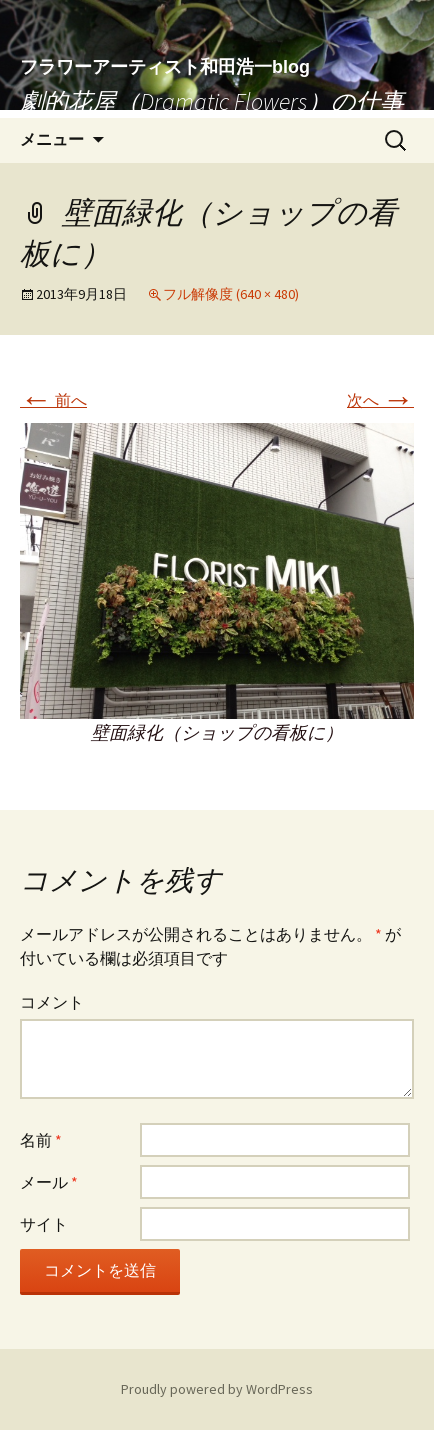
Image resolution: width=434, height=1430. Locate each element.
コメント (52, 1002)
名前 (41, 1140)
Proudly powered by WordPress (217, 1389)
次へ (380, 400)
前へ (53, 400)
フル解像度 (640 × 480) (231, 294)
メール (49, 1182)
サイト (44, 1224)
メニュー (52, 139)
